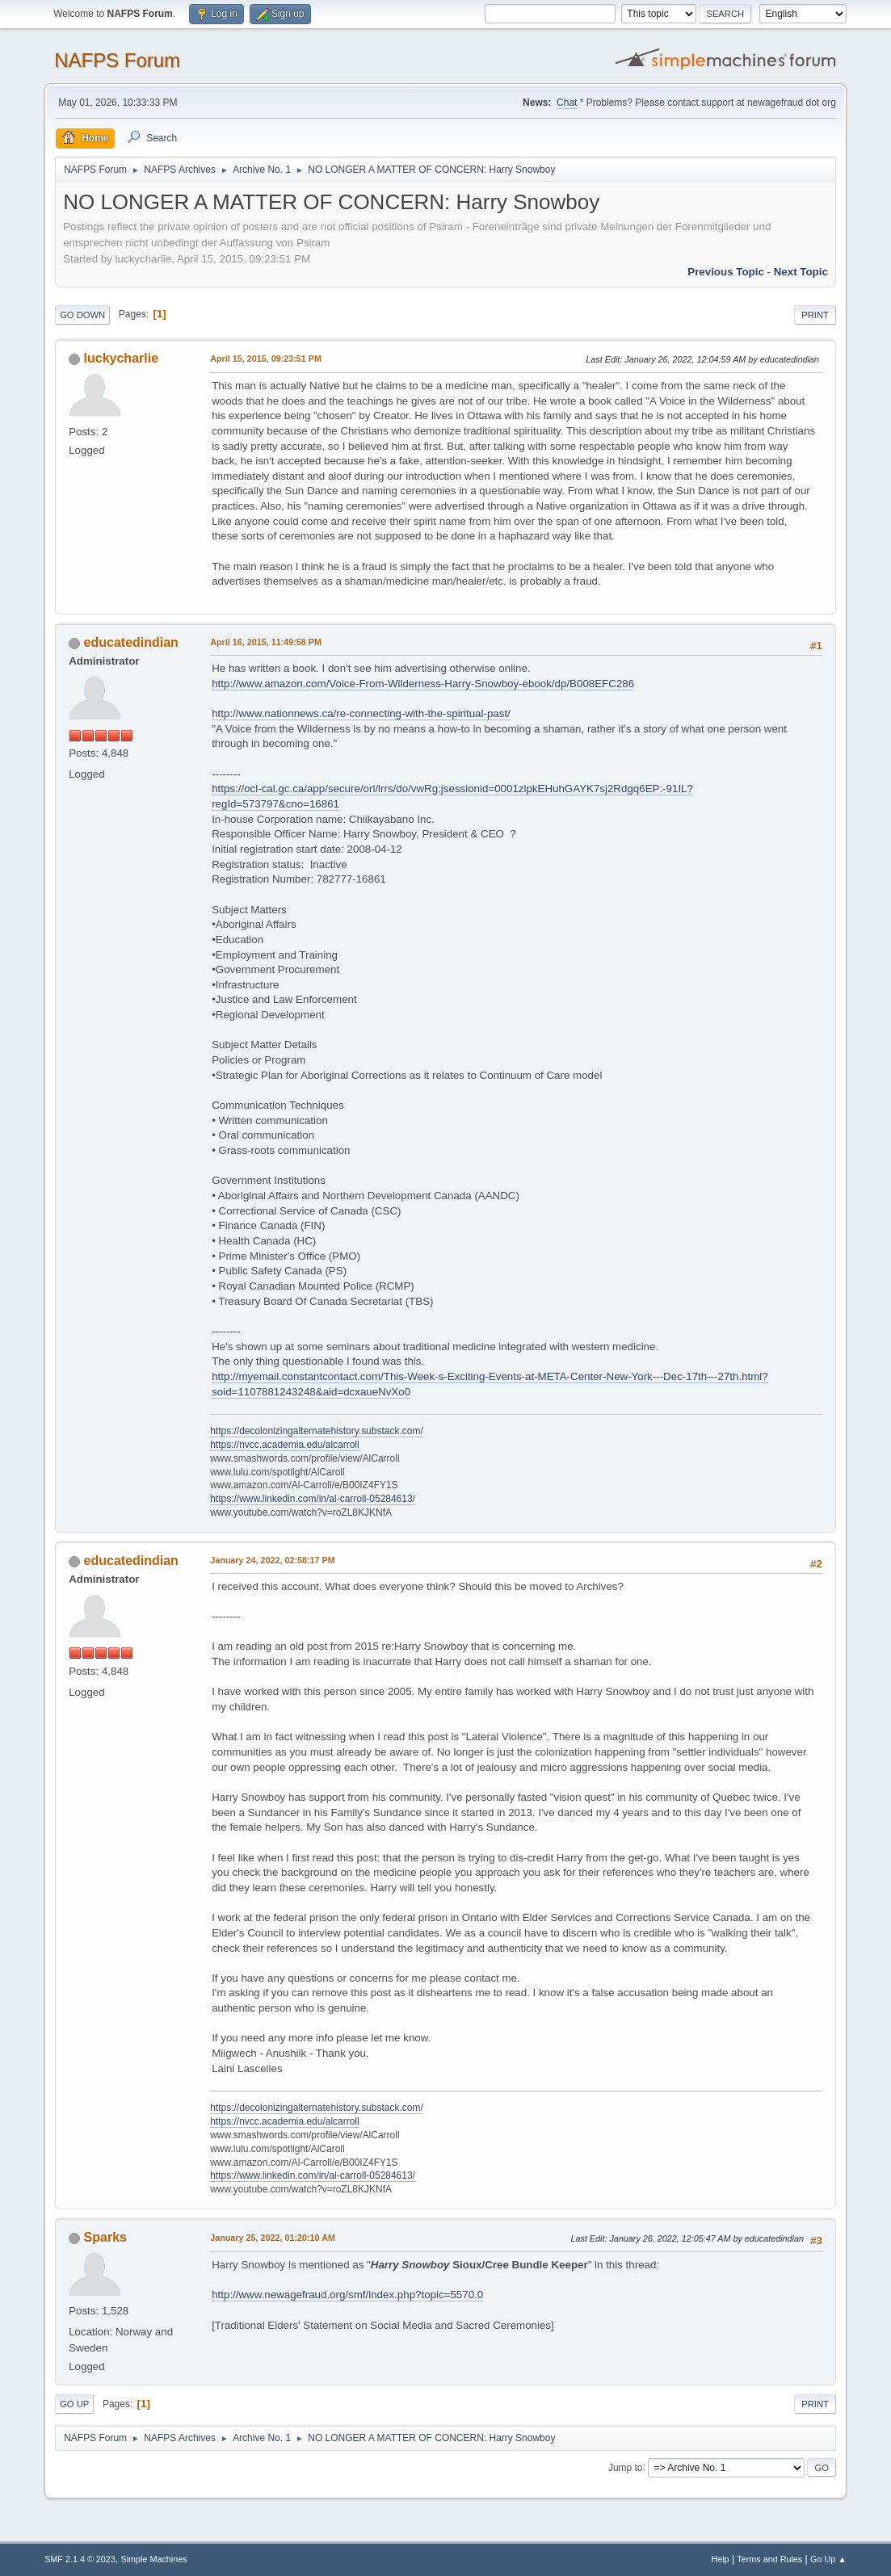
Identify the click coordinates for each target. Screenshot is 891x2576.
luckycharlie (121, 358)
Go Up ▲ (828, 2559)
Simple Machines (153, 2559)
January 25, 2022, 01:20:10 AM (272, 2237)
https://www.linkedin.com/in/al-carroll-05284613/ (312, 1498)
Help (720, 2559)
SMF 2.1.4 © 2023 (80, 2559)
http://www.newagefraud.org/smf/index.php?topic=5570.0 (347, 2295)
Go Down (82, 315)
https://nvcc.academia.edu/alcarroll (284, 1444)
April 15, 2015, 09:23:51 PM (266, 358)
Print (815, 315)
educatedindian (131, 642)
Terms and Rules (769, 2559)
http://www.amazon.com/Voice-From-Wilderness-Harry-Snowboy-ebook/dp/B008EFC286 (423, 684)
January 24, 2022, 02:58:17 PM (272, 1560)
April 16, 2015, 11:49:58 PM (266, 642)
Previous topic (725, 272)
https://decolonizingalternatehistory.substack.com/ (316, 1431)
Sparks (105, 2237)
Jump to (625, 2467)
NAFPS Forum (117, 60)
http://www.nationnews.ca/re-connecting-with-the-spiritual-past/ (361, 713)
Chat (567, 102)
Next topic (801, 272)
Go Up (74, 2404)
